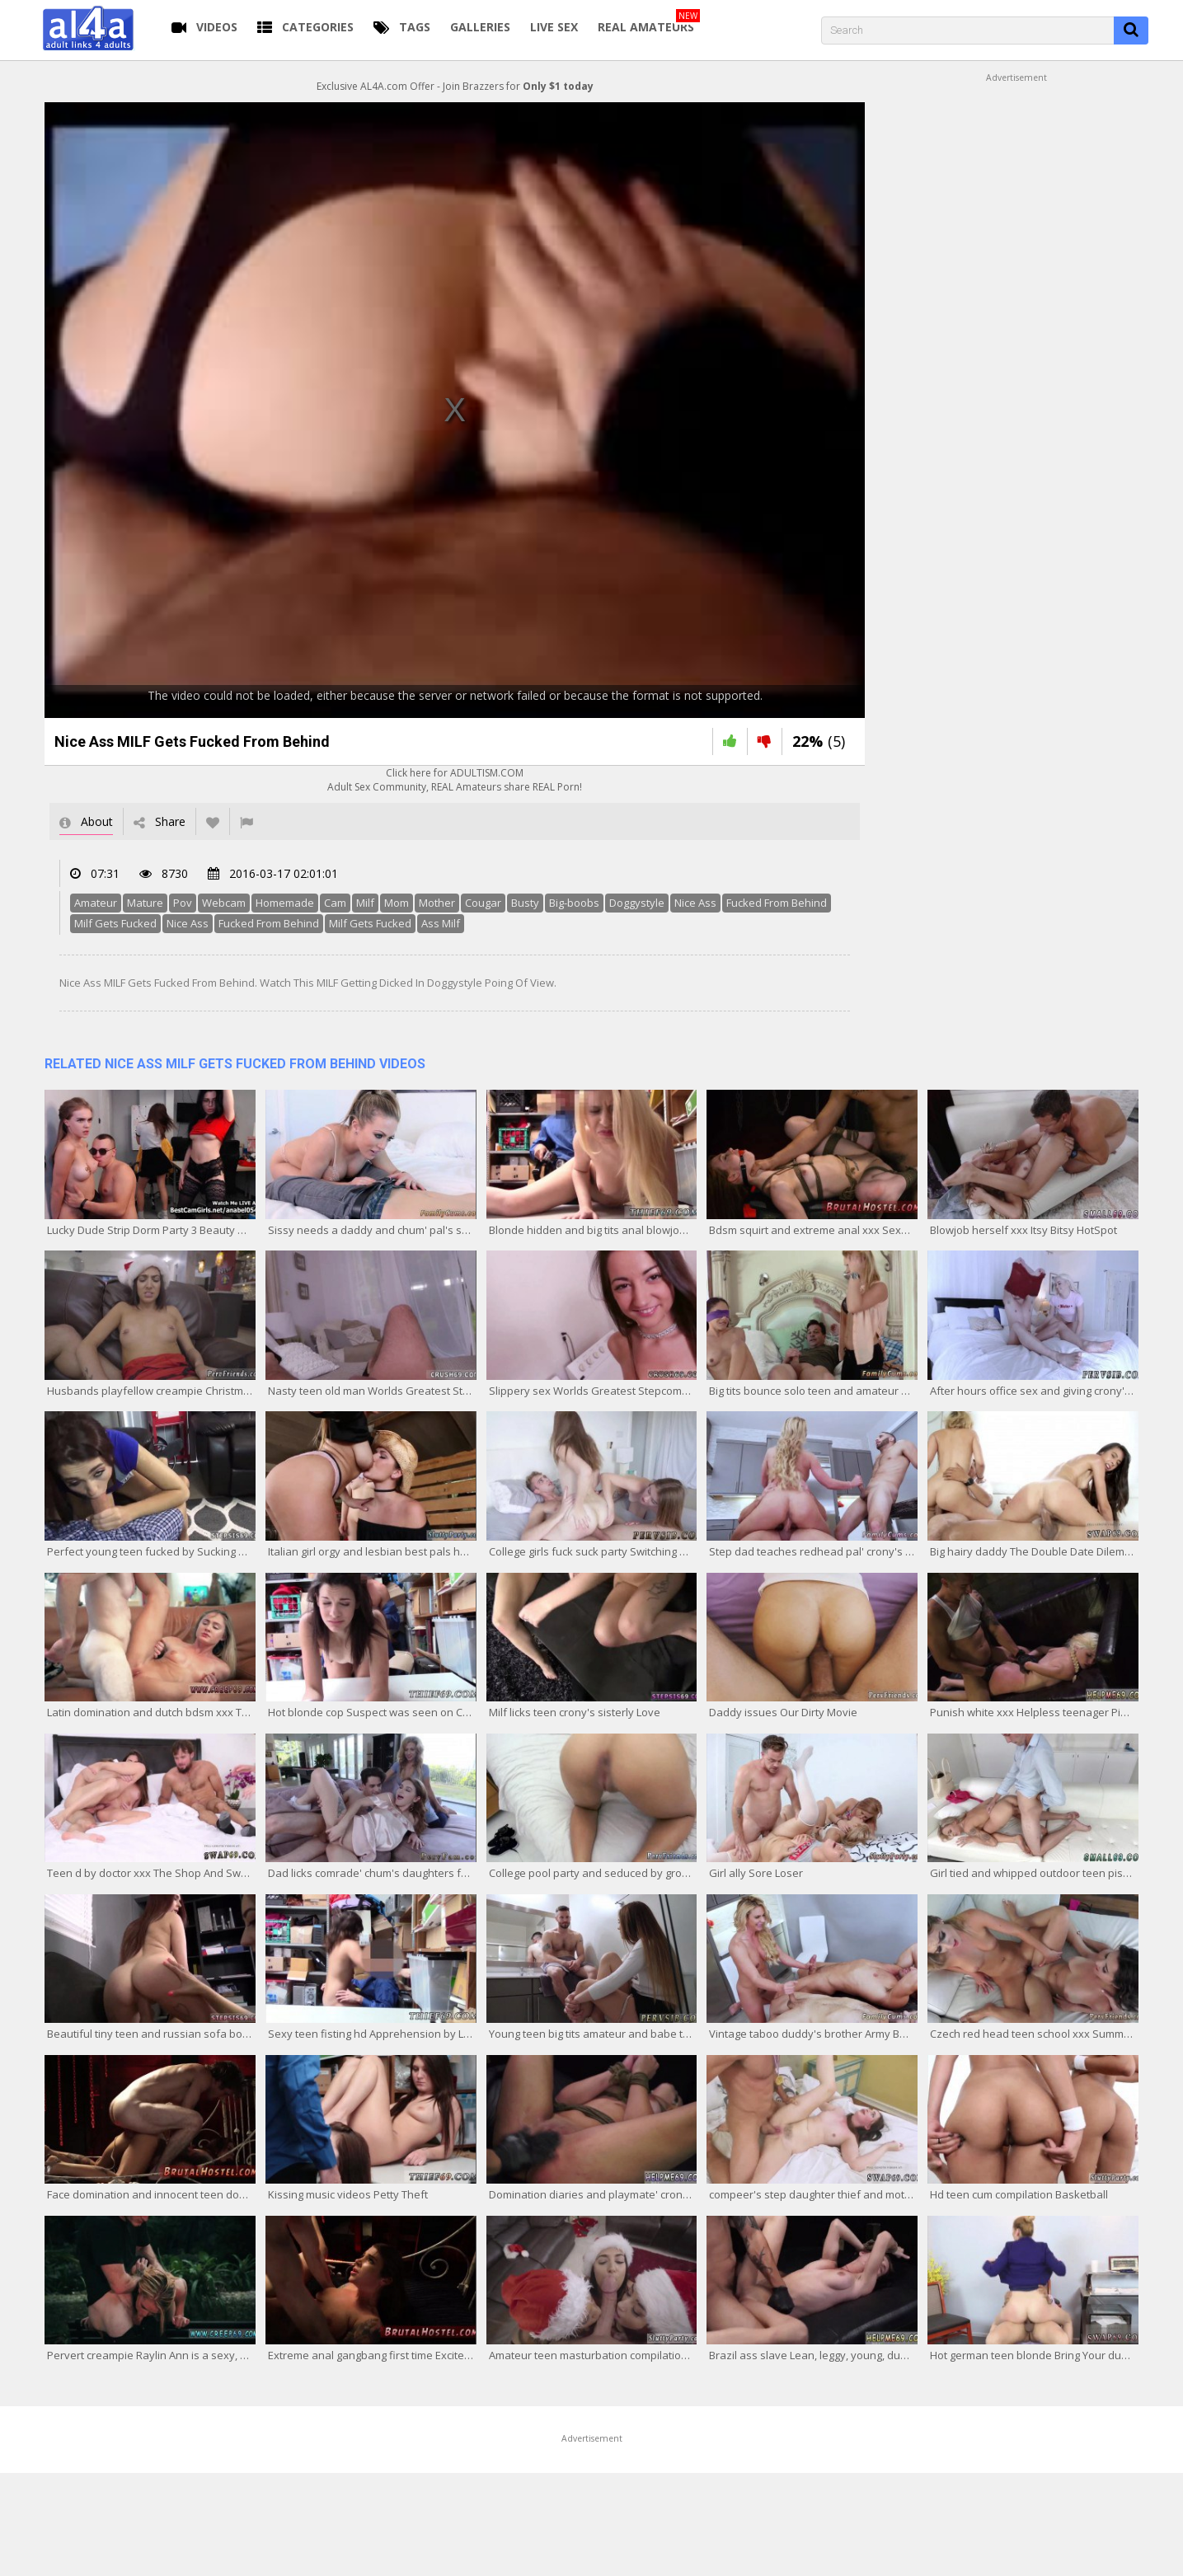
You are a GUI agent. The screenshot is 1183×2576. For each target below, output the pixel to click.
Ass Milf (440, 923)
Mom (396, 902)
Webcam (224, 902)
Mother (437, 902)
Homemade (285, 902)
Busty (525, 902)
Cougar (483, 902)
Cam (335, 902)
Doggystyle (636, 902)
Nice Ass (695, 902)
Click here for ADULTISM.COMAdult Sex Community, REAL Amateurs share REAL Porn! (454, 780)
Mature (145, 902)
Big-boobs (574, 902)
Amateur (95, 902)
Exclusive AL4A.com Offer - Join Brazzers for (455, 86)
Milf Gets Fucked (115, 923)
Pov (182, 902)
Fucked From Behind (776, 902)
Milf (365, 902)
